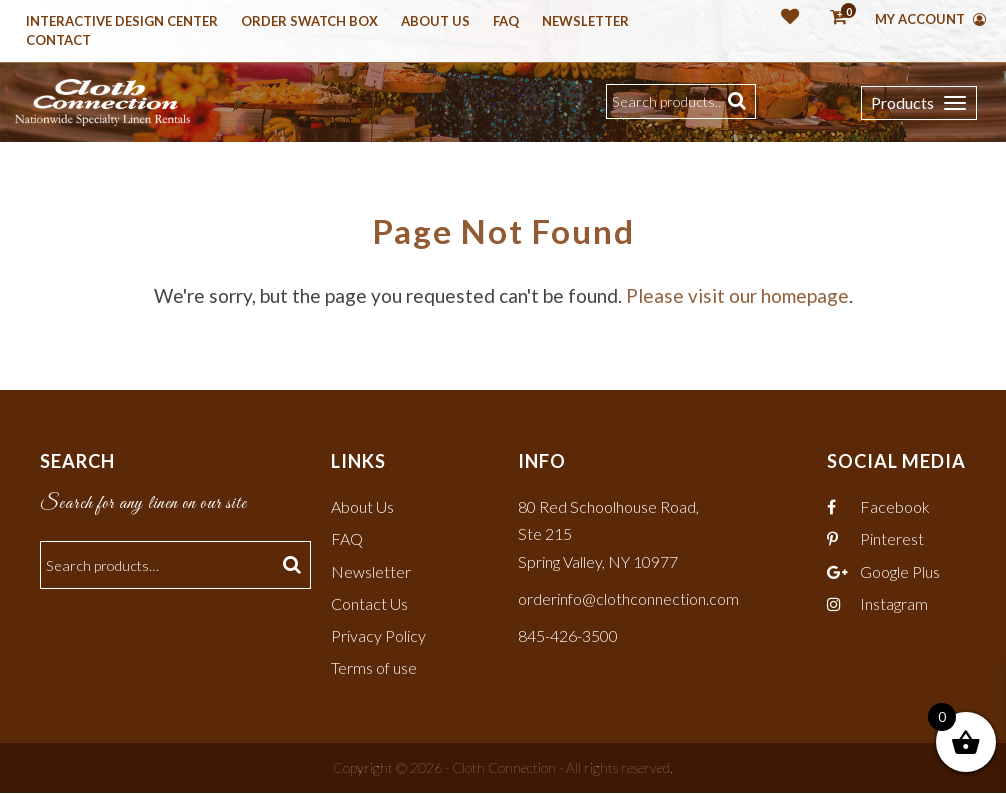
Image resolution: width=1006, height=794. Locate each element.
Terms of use (374, 668)
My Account (930, 19)
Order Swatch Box (309, 22)
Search (739, 101)
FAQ (347, 539)
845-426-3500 (568, 636)
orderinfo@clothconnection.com (628, 598)
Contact (58, 41)
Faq (506, 22)
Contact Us (369, 603)
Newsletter (585, 22)
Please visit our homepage (737, 296)
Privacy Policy (378, 636)
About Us (435, 22)
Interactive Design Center (122, 22)
